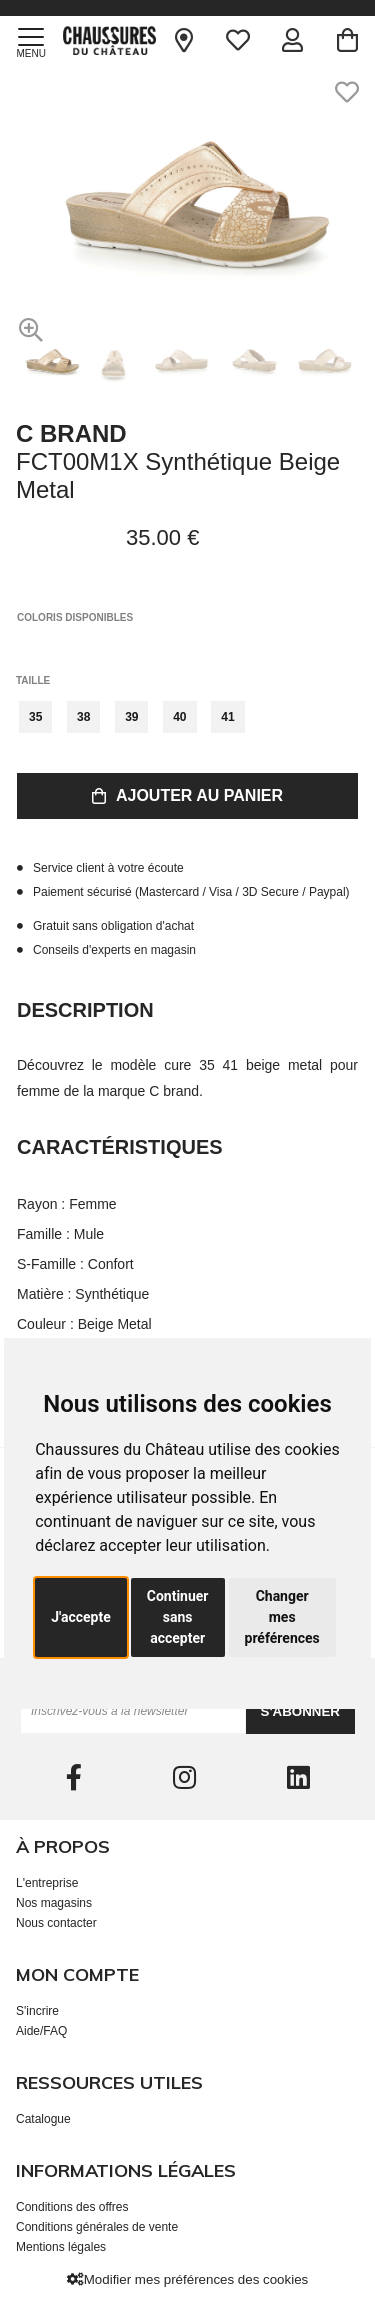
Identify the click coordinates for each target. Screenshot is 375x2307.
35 (35, 717)
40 (179, 717)
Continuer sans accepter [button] (178, 1617)
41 (227, 717)
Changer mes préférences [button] (282, 1617)
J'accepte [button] (81, 1617)
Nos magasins (54, 1903)
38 (83, 717)
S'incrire (37, 2011)
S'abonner (300, 1711)
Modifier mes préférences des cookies (187, 2279)
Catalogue (43, 2119)
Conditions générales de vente (97, 2227)
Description (85, 1010)
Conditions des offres (72, 2207)
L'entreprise (47, 1883)
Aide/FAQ (41, 2031)
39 (131, 717)
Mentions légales (61, 2247)
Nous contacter (56, 1923)
